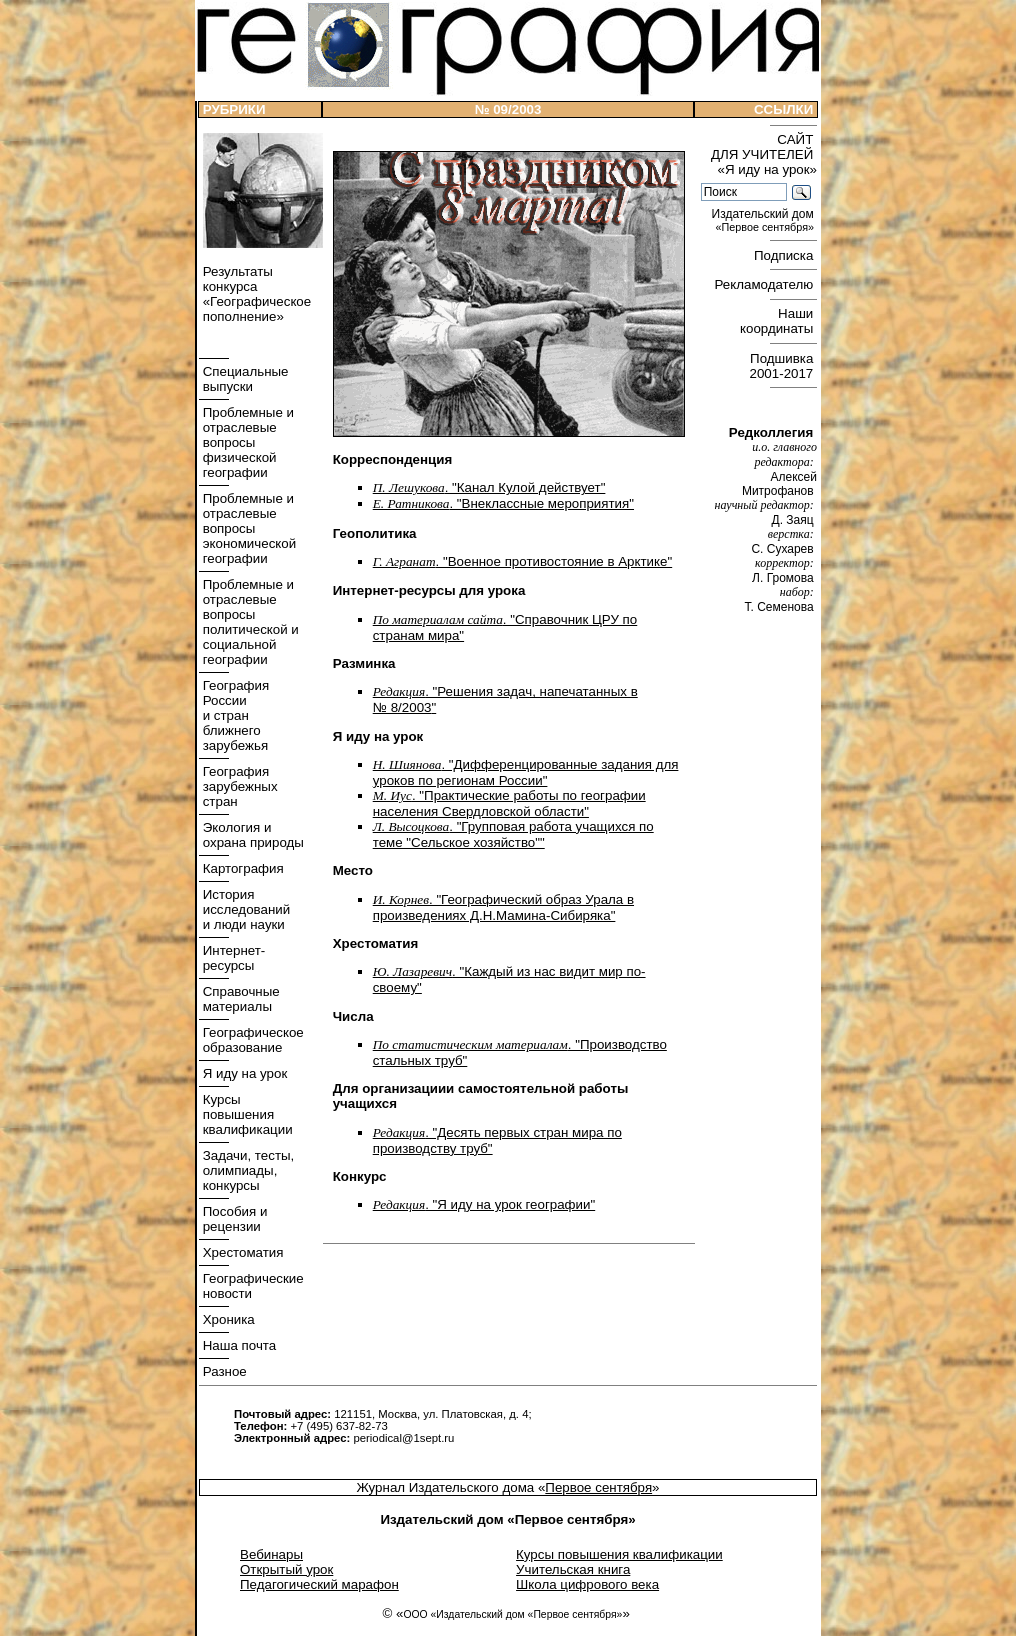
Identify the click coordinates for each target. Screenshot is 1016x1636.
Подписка (785, 255)
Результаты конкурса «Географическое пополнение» (255, 294)
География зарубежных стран (238, 786)
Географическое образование (251, 1040)
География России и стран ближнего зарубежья (234, 715)
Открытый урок (286, 1569)
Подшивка (783, 366)
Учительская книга (573, 1569)
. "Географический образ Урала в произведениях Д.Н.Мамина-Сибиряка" (503, 907)
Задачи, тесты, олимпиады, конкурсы (246, 1170)
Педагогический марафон (319, 1584)
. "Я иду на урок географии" (484, 1204)
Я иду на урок (243, 1073)
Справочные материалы (239, 999)
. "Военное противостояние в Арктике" (522, 561)
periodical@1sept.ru (403, 1438)
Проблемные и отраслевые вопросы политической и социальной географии (249, 622)
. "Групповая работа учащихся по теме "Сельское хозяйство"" (513, 834)
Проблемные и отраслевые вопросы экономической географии (247, 528)
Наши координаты (778, 321)
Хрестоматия (241, 1252)
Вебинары (271, 1554)
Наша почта (237, 1345)
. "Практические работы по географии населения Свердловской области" (509, 803)
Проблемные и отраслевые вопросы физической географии (246, 442)
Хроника (227, 1319)
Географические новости (251, 1286)
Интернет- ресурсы (232, 958)
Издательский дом (764, 220)
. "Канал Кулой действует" (489, 487)
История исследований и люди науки (244, 909)
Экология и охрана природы (251, 835)
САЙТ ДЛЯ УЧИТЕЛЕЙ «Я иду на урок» (764, 154)
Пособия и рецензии (233, 1219)
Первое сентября (598, 1487)
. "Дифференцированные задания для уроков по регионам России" (526, 772)
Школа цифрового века (587, 1584)
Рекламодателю (766, 284)
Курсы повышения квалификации (246, 1114)
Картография (241, 868)
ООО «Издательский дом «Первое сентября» (512, 1614)
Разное (223, 1371)
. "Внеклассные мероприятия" (503, 503)
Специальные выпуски (244, 379)
